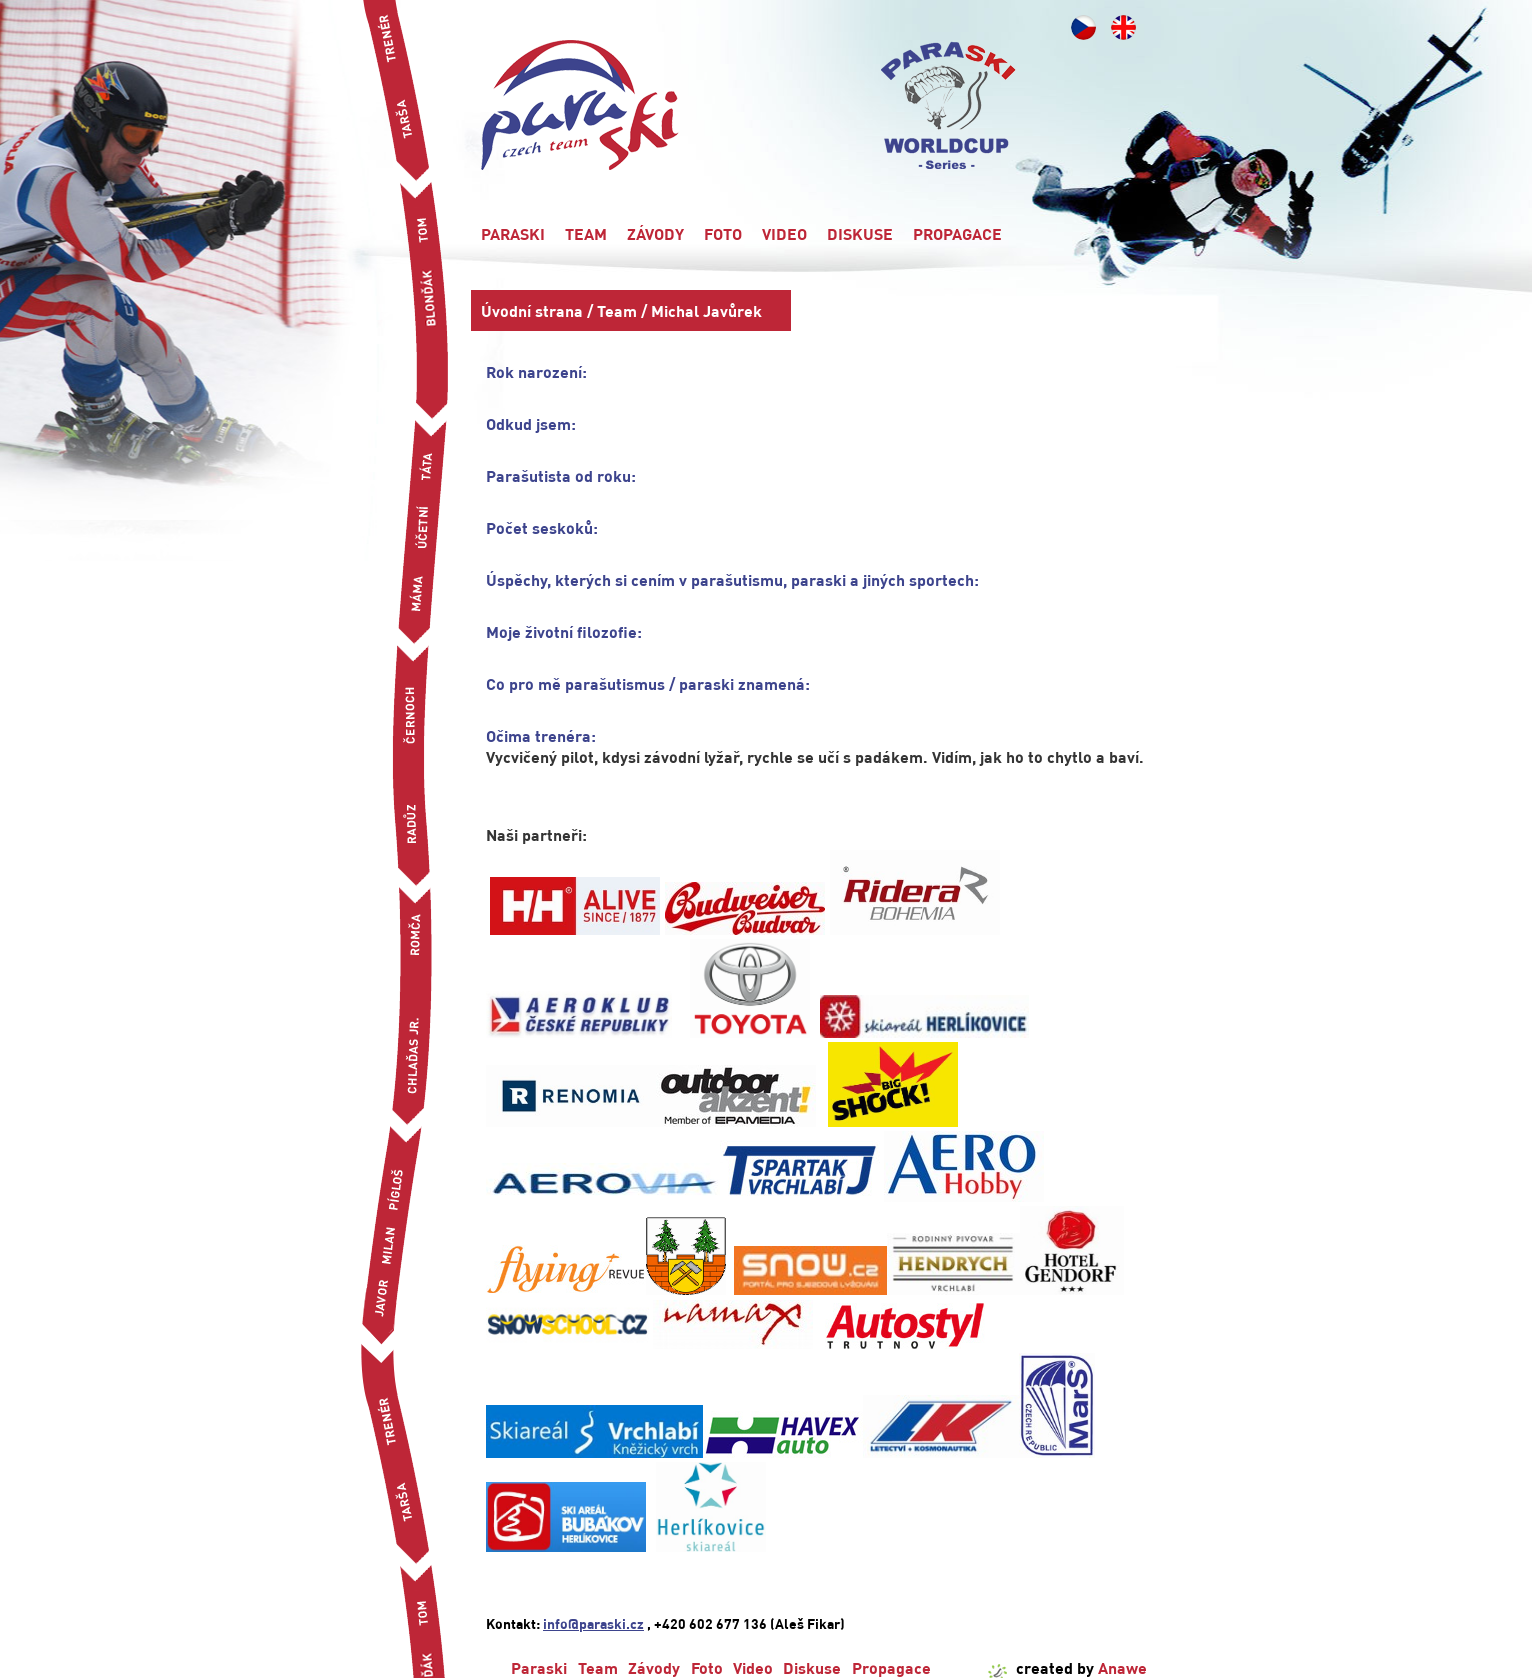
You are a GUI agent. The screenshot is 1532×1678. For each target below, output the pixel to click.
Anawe (1122, 1667)
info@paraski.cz (593, 1623)
